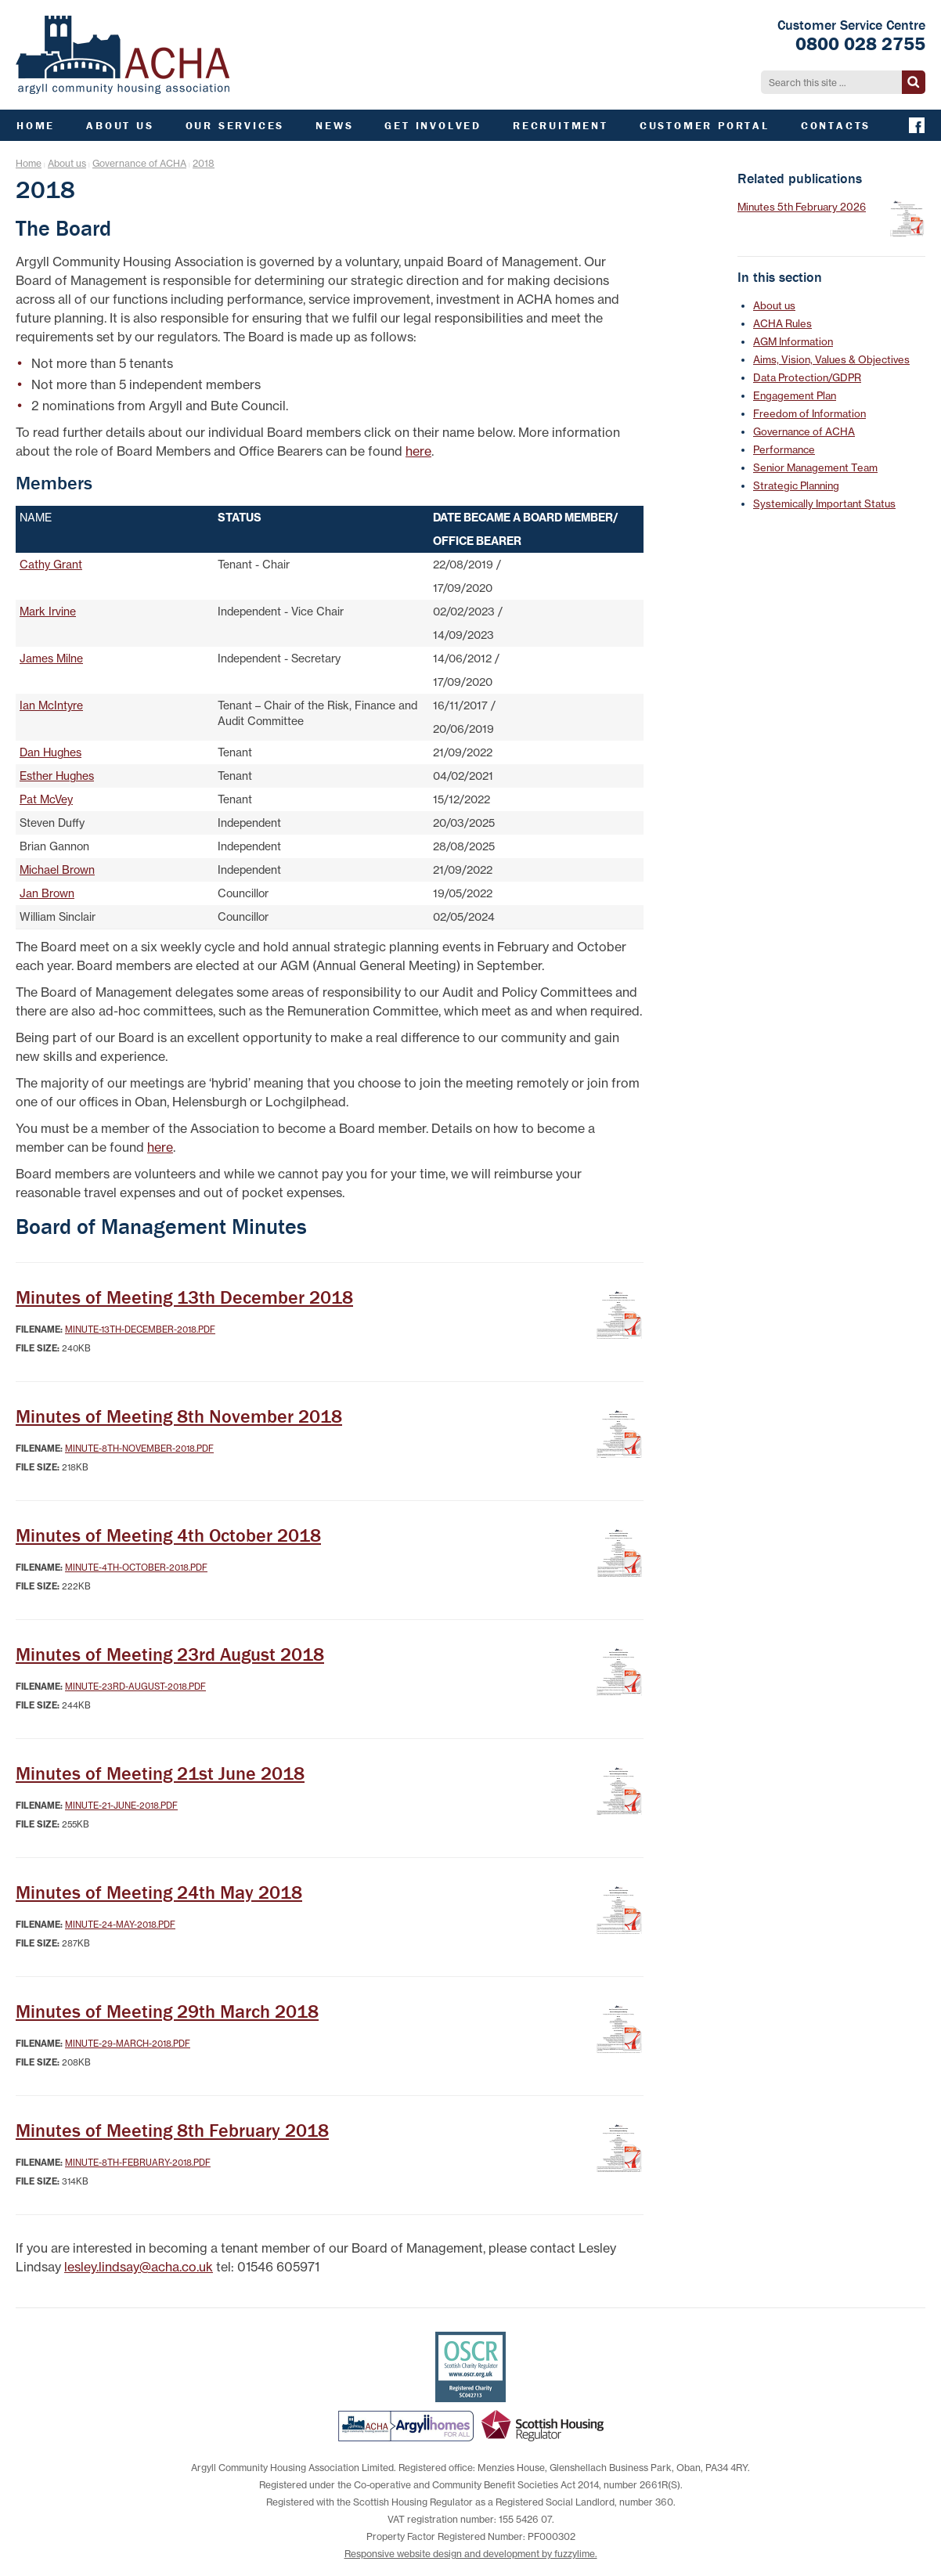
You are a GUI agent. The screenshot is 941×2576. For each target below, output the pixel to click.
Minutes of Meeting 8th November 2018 (179, 1416)
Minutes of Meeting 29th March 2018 (167, 2011)
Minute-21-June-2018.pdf (121, 1805)
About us (67, 163)
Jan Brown (47, 893)
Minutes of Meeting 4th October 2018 (168, 1535)
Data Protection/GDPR (807, 377)
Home (28, 163)
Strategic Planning (796, 485)
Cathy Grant (51, 564)
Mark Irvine (48, 611)
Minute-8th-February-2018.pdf (138, 2162)
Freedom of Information (809, 413)
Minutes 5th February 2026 (801, 206)
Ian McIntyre (51, 705)
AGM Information (793, 341)
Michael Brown (57, 870)
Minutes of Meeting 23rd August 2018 (170, 1654)
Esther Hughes (57, 776)
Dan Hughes (50, 752)
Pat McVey (46, 799)
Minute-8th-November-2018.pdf (139, 1448)
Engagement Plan (794, 395)
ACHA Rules (782, 323)
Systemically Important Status (824, 503)
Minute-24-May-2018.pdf (120, 1924)
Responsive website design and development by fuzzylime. (470, 2554)
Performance (784, 449)
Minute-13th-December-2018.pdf (140, 1329)
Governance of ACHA (139, 163)
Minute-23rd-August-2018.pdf (135, 1686)
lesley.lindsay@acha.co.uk (138, 2267)
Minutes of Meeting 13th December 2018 (184, 1297)
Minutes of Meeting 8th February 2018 (172, 2130)
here (418, 451)
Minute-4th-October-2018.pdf (136, 1567)
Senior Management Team (815, 467)
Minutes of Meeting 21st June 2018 (160, 1773)
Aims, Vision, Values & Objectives (831, 359)
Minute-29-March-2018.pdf (127, 2043)
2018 (204, 163)
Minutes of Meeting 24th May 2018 (159, 1892)
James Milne (51, 658)
